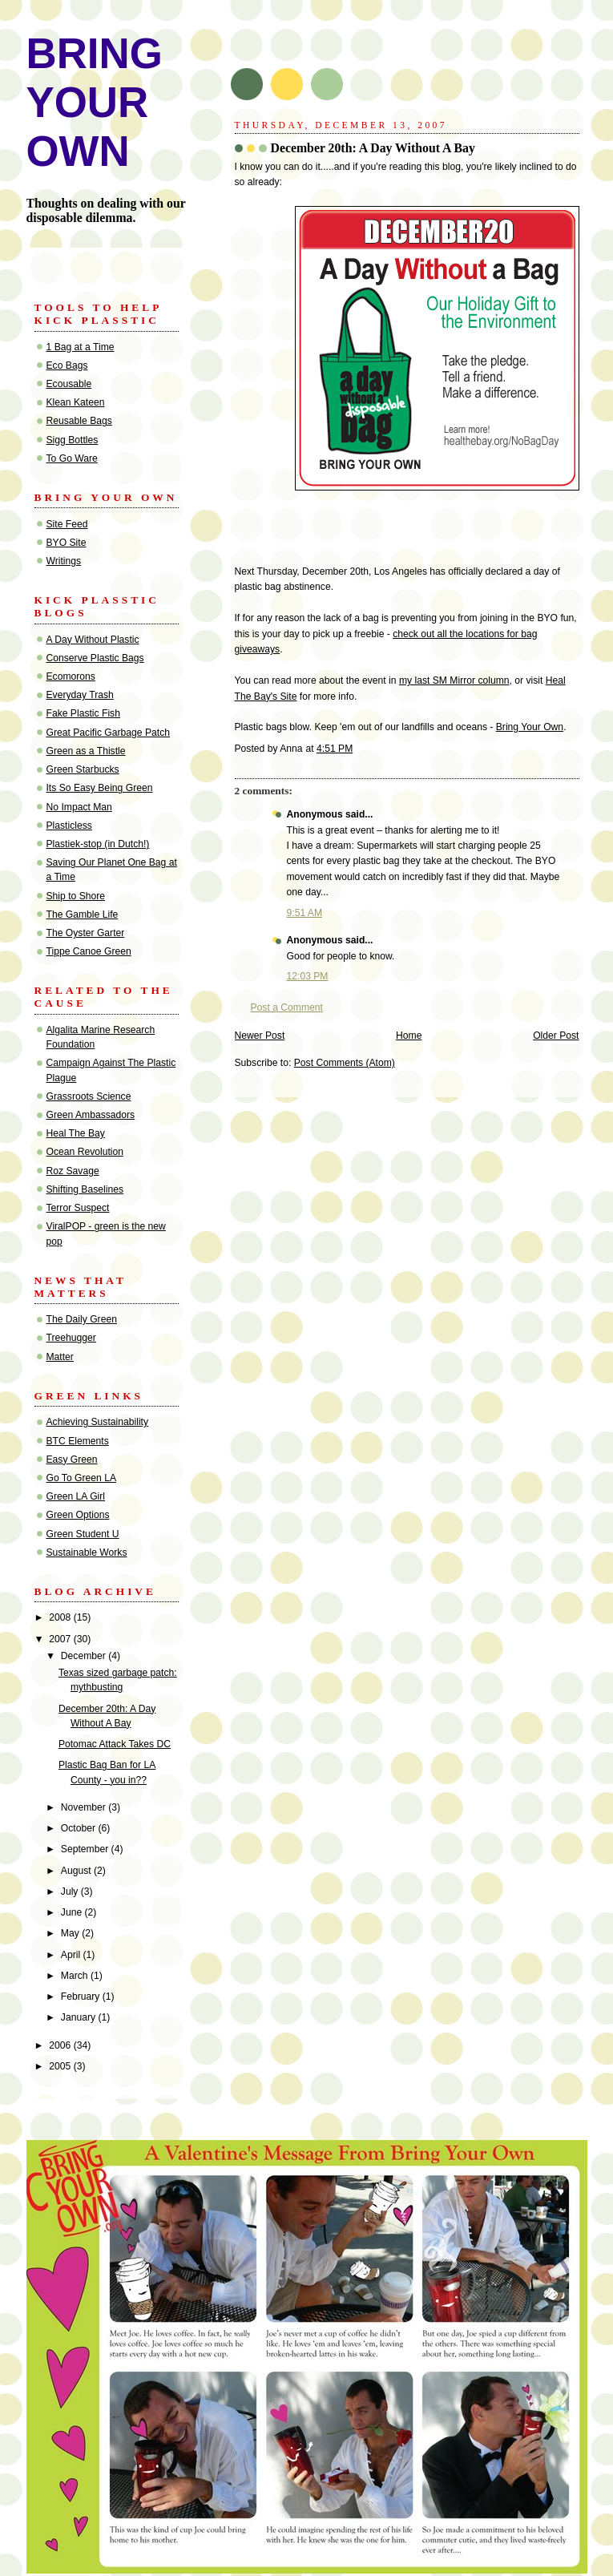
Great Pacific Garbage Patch (108, 732)
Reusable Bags (79, 420)
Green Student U (82, 1534)
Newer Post (260, 1035)
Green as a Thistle (86, 751)
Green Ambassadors (90, 1114)
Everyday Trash (80, 695)
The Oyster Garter (85, 933)
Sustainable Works (86, 1552)
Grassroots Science (88, 1096)
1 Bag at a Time (80, 347)
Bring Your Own (529, 727)
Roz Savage (72, 1171)
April (72, 1954)
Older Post (556, 1035)
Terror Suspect (78, 1207)
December (84, 1655)
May (71, 1933)
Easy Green (72, 1459)
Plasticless (69, 825)
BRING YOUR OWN (94, 102)
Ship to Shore (76, 896)
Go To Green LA (81, 1478)
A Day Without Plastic (92, 639)
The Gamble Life (82, 914)
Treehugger (71, 1337)
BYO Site (66, 542)
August (77, 1870)
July (71, 1891)
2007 (61, 1639)
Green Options (78, 1514)
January (80, 2017)
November (84, 1807)
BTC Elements (77, 1441)
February (82, 1996)
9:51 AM (305, 913)
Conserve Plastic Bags (95, 658)
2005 (61, 2066)
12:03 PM (308, 976)
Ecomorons (70, 676)
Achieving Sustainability (97, 1421)
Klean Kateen (75, 402)
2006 (61, 2045)
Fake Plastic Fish (83, 713)
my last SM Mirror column (454, 680)
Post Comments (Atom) (344, 1062)
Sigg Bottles (72, 440)
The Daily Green (81, 1319)
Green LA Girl (76, 1496)
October (80, 1828)
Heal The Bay (75, 1133)
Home (408, 1035)
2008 (61, 1617)
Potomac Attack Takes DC (114, 1744)
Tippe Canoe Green (88, 951)
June (73, 1912)
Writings (64, 561)
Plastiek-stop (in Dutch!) (98, 844)
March (76, 1975)
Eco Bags (67, 365)
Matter (60, 1357)
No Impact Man (79, 807)
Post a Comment (287, 1007)
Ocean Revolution (85, 1151)
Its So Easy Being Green (99, 787)
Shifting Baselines (85, 1189)
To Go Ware (72, 458)
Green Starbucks (82, 769)
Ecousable (69, 384)
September (86, 1849)
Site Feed (67, 524)
